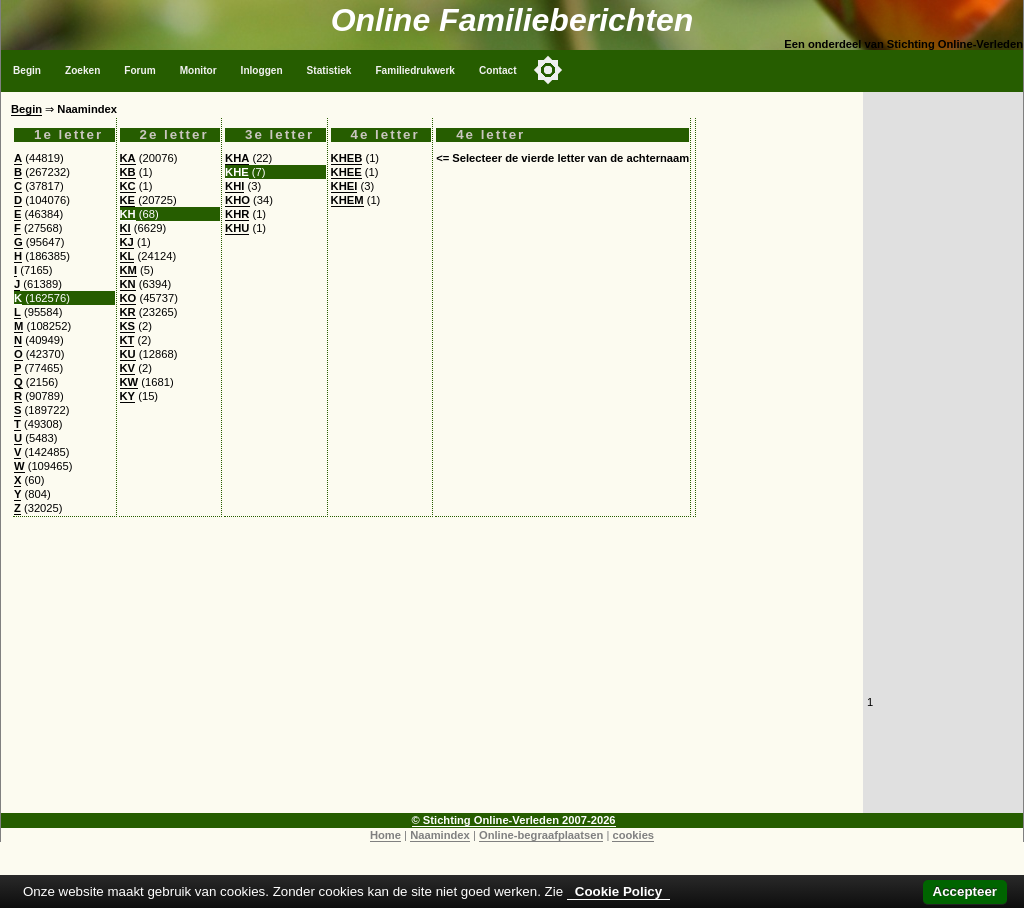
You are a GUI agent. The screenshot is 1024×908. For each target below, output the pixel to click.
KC (128, 186)
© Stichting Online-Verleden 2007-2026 (514, 820)
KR (128, 312)
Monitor (198, 70)
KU (128, 354)
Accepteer (965, 891)
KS (128, 326)
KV (128, 368)
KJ (127, 242)
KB (128, 172)
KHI (234, 186)
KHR (237, 214)
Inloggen (262, 70)
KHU (237, 228)
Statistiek (329, 70)
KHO (237, 200)
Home (385, 835)
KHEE (346, 172)
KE (128, 200)
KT (127, 340)
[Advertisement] (432, 673)
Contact (498, 70)
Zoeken (82, 70)
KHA (237, 158)
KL (127, 256)
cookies (633, 835)
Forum (139, 70)
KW (129, 382)
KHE (237, 172)
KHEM (347, 200)
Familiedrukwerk (415, 70)
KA (128, 158)
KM (128, 270)
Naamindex (440, 835)
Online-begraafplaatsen (541, 835)
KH (128, 214)
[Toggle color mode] (548, 70)
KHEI (344, 186)
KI (125, 228)
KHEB (347, 158)
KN (128, 284)
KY (128, 396)
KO (128, 298)
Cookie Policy (618, 891)
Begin (27, 70)
